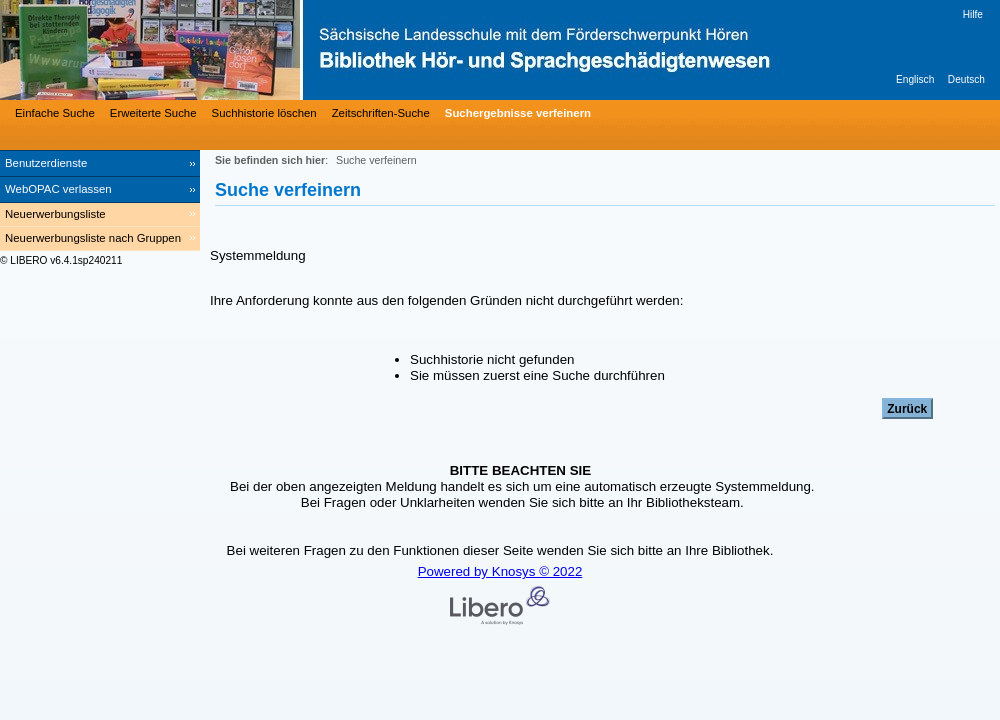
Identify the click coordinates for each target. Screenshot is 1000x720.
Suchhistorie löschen (264, 113)
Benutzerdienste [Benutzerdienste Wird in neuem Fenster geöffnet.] (46, 163)
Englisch (915, 79)
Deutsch (966, 79)
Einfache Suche (55, 113)
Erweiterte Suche (153, 113)
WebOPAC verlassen (58, 189)
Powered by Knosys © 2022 (500, 571)
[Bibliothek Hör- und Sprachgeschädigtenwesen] (300, 50)
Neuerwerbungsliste (55, 214)
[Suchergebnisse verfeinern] (515, 113)
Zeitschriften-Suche (381, 113)
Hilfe (973, 14)
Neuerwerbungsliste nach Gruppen (93, 238)
